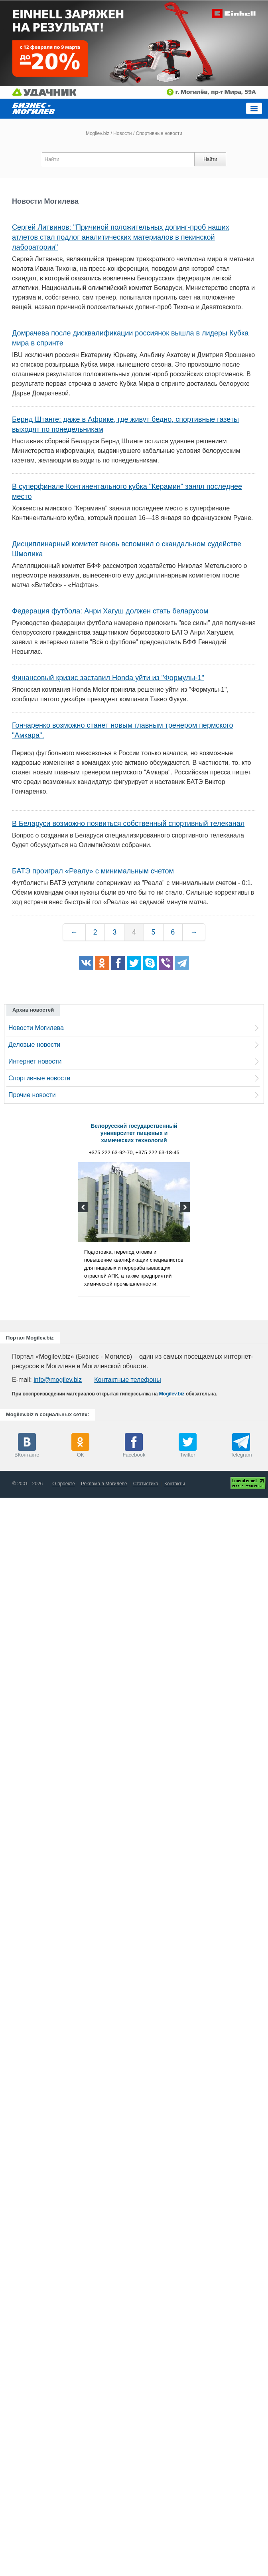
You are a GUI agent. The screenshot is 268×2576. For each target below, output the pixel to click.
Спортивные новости (39, 1078)
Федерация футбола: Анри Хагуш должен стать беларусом (110, 611)
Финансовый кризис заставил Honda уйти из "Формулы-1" (108, 678)
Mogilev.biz (97, 133)
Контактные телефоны (127, 1379)
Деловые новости (34, 1044)
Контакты (174, 1483)
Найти (210, 159)
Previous (84, 1208)
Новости (122, 133)
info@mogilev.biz (58, 1379)
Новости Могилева (36, 1027)
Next (184, 1208)
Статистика (145, 1483)
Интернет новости (34, 1061)
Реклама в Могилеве (104, 1483)
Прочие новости (32, 1095)
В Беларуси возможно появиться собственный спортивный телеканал (128, 824)
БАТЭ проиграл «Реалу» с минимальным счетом (93, 871)
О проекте (63, 1483)
